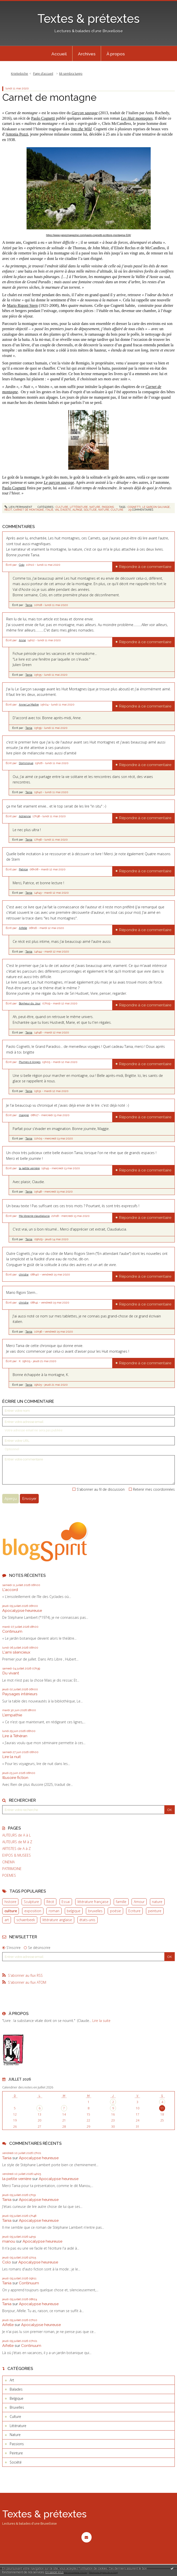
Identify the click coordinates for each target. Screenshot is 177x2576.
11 (162, 2108)
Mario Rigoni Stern (22, 305)
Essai (66, 1901)
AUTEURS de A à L (16, 1835)
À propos (115, 53)
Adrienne (25, 816)
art (6, 1919)
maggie (24, 1115)
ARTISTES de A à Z (16, 1848)
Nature (94, 506)
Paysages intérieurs (19, 1694)
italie (49, 509)
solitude (90, 509)
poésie (115, 1910)
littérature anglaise (57, 1919)
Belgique (16, 2398)
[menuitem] (59, 53)
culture (10, 1910)
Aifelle (23, 928)
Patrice (23, 869)
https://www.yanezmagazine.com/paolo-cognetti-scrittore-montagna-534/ (88, 235)
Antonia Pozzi (16, 134)
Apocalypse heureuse (22, 1610)
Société (16, 2462)
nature (157, 1901)
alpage (77, 509)
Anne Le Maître (29, 704)
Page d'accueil (43, 73)
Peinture (16, 2453)
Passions (108, 506)
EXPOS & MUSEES (16, 1855)
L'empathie (12, 1715)
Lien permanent (18, 506)
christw (24, 1274)
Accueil (59, 53)
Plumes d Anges (29, 1062)
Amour (139, 1901)
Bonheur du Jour (29, 1003)
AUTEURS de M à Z (17, 1842)
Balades (16, 2389)
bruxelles (95, 1910)
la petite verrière (29, 1168)
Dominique (26, 763)
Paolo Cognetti (43, 118)
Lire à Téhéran (14, 1735)
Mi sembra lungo (70, 73)
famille (121, 1901)
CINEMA (8, 1862)
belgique (73, 1910)
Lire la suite (101, 2020)
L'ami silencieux (16, 1652)
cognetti (134, 506)
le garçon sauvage (156, 506)
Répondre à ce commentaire (145, 566)
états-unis (87, 1919)
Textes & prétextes (88, 19)
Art (12, 2380)
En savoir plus (54, 2572)
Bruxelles (17, 2407)
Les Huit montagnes (137, 118)
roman (54, 1910)
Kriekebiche (19, 73)
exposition (32, 1910)
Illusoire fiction (15, 1777)
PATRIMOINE (12, 1869)
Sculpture (31, 1901)
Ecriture (134, 1910)
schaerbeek (25, 1919)
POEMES (9, 1875)
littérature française (92, 1901)
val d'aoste (63, 509)
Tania (28, 605)
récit (8, 509)
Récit (50, 1901)
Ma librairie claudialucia (34, 1216)
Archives (87, 53)
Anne (22, 640)
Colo (21, 564)
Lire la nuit (11, 1756)
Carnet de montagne (49, 97)
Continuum (12, 1631)
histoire (10, 1901)
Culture (62, 506)
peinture (154, 1910)
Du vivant (10, 1673)
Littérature (79, 506)
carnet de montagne (28, 509)
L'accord (10, 1589)
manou (8, 2241)
